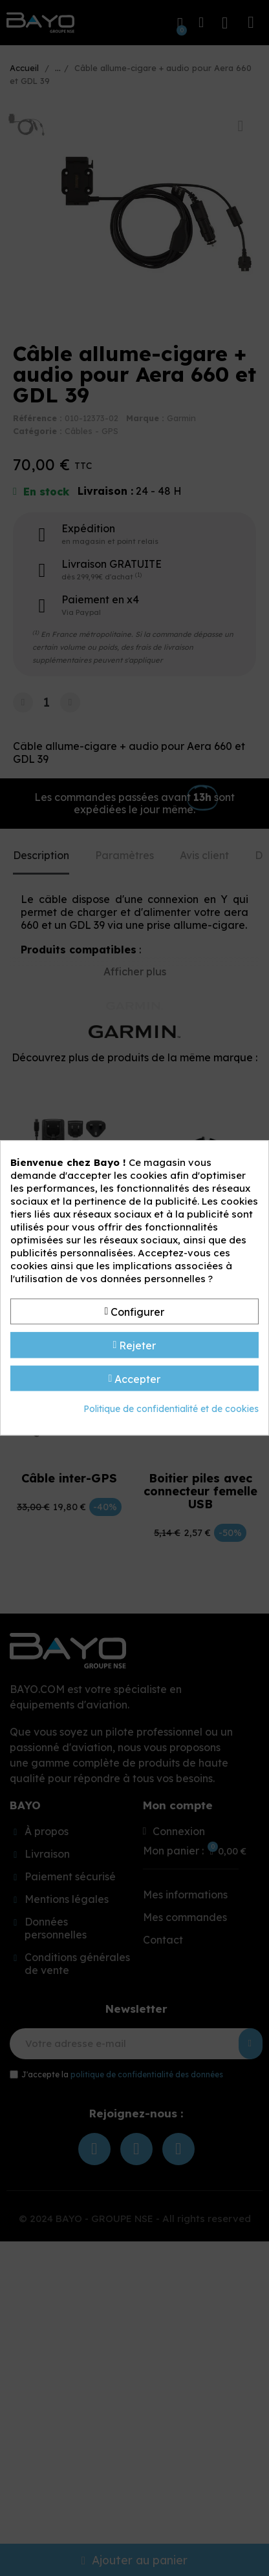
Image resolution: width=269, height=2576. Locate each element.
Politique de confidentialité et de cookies (171, 1409)
